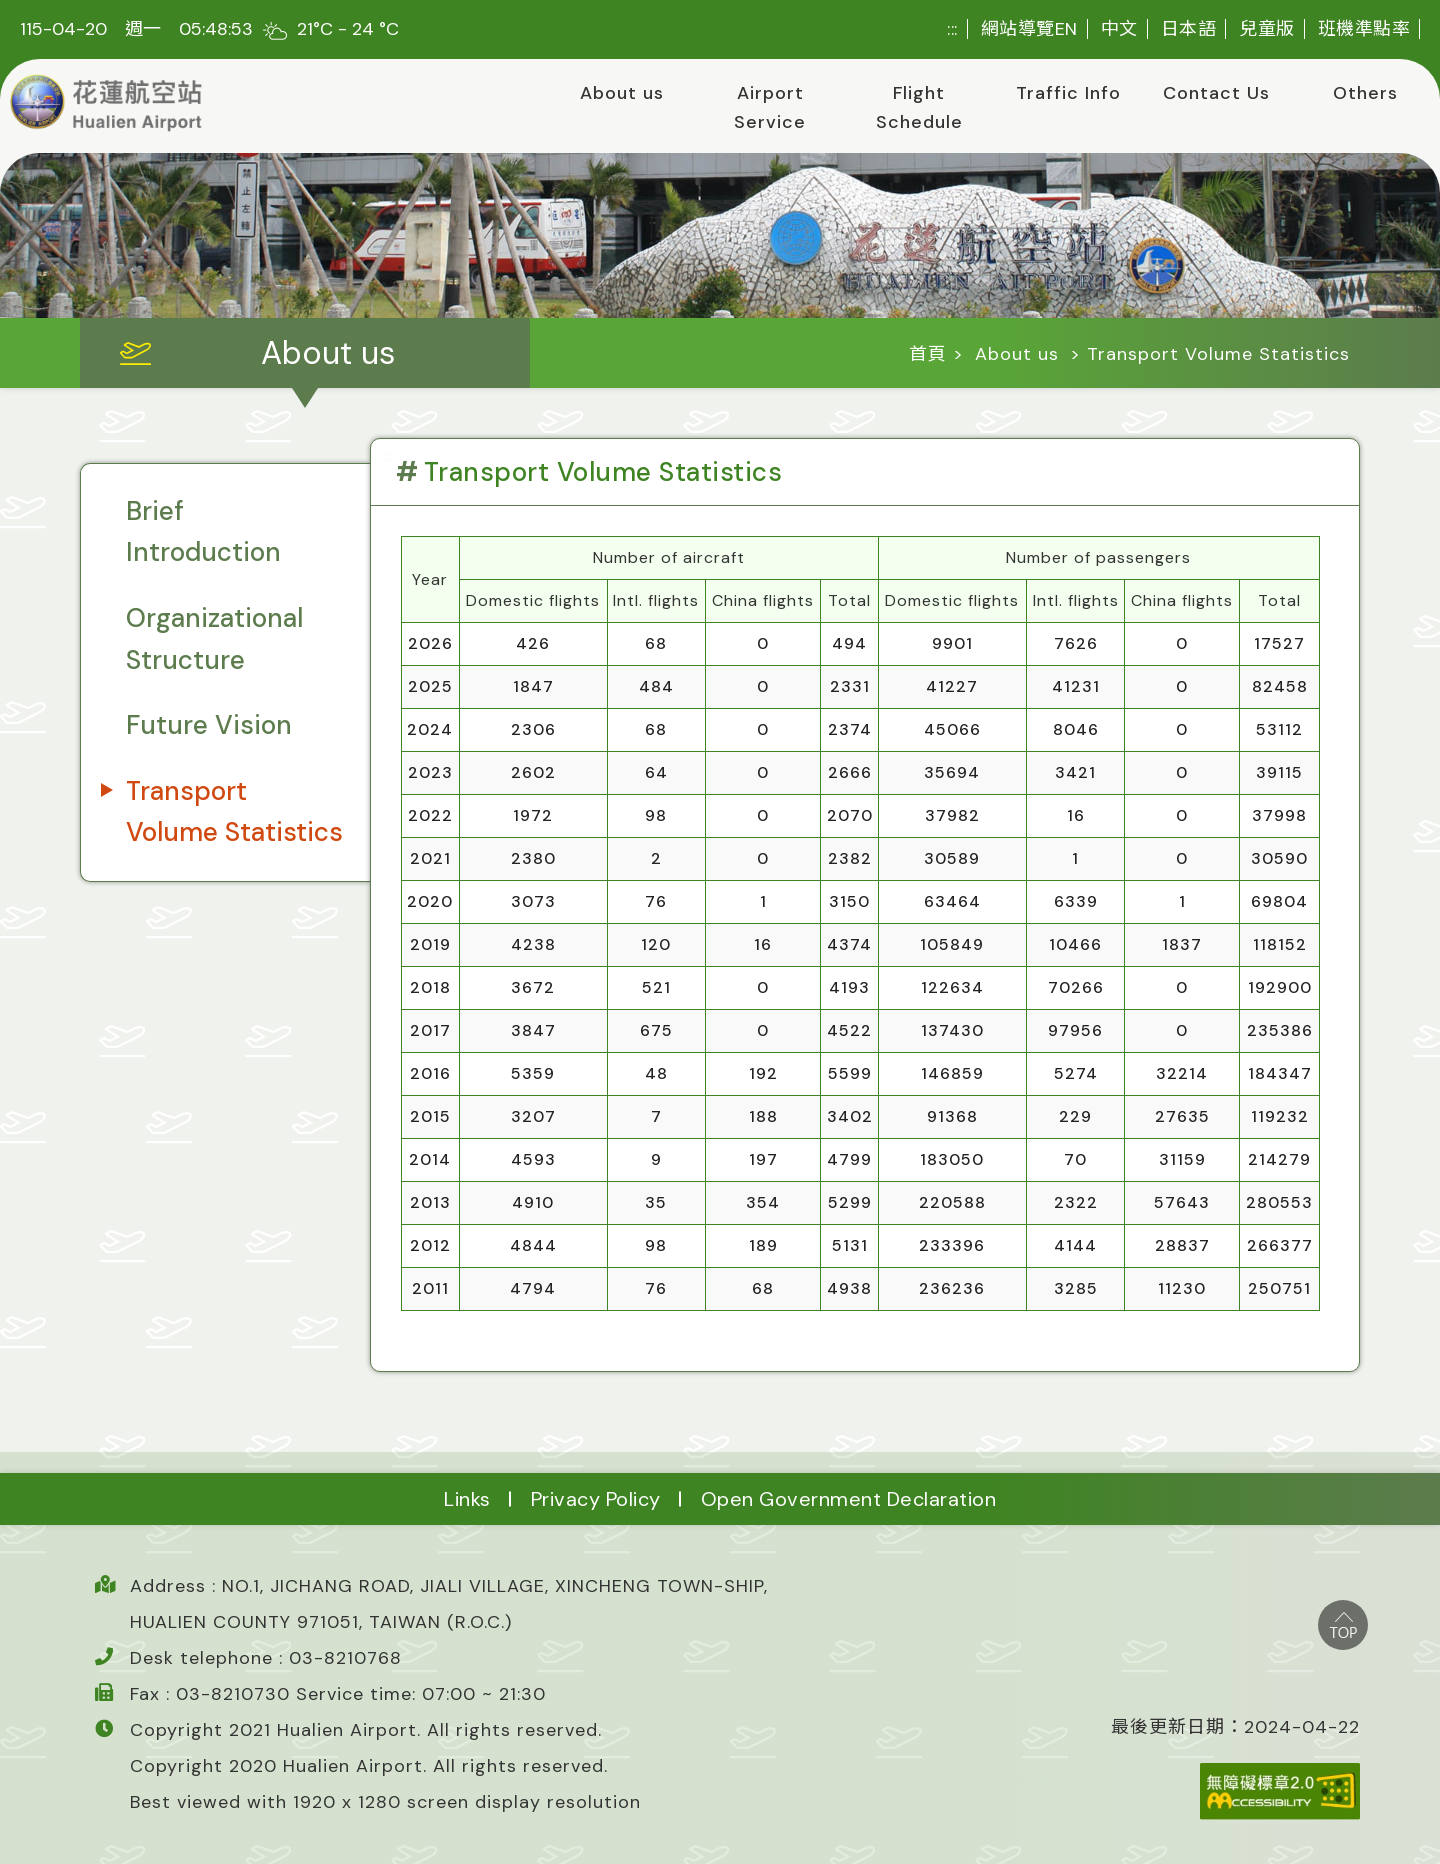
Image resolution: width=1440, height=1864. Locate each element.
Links (467, 1499)
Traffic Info (1068, 93)
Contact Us (1216, 93)
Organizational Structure (214, 639)
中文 (1119, 29)
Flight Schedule (919, 107)
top (1343, 1625)
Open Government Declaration (849, 1499)
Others (1365, 93)
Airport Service (770, 107)
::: (952, 29)
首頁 (928, 354)
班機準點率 (1364, 29)
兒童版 (1267, 29)
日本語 (1189, 29)
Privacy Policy (596, 1499)
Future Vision (209, 725)
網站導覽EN (1029, 29)
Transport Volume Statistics (234, 812)
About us (622, 93)
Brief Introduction (203, 532)
